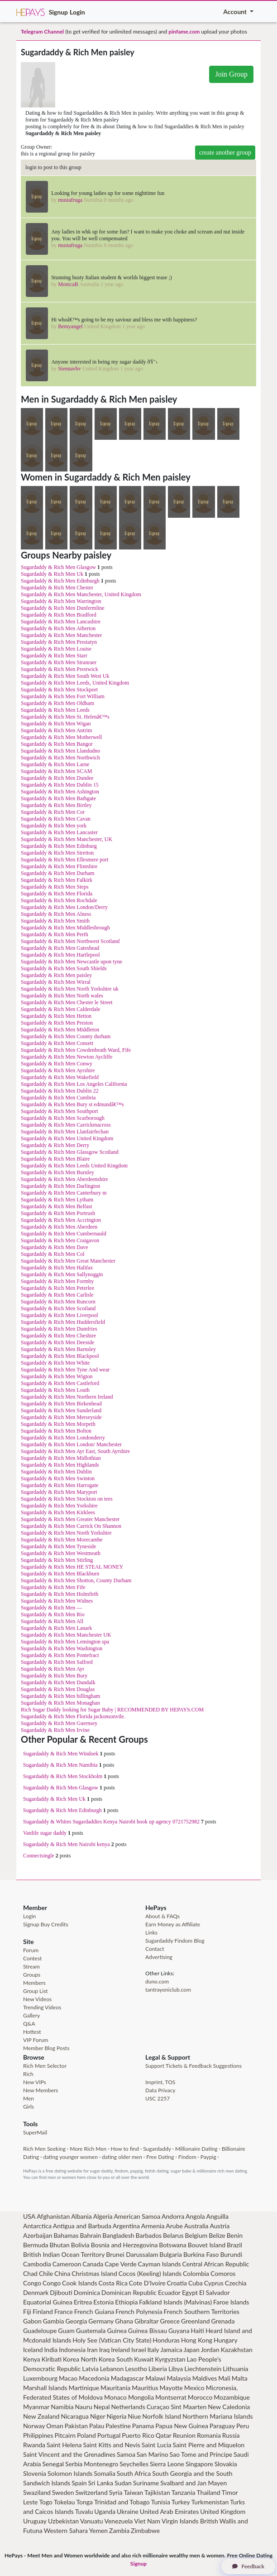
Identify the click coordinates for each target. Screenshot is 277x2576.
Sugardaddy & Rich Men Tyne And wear (65, 1369)
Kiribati (52, 2359)
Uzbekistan (63, 2521)
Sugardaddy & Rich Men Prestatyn (59, 642)
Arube (174, 2226)
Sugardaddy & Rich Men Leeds (55, 710)
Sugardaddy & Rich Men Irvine (55, 1730)
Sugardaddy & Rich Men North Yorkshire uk (70, 989)
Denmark (35, 2292)
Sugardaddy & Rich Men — (51, 1607)
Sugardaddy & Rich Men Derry (55, 1145)
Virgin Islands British (190, 2521)
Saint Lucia (157, 2445)
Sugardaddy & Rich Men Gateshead (60, 948)
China (62, 2273)
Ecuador (169, 2292)
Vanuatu (91, 2521)
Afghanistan (53, 2216)
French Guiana (94, 2311)
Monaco (115, 2397)
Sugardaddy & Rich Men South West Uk (65, 676)
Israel (138, 2349)
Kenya (31, 2359)
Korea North (80, 2359)
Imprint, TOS (160, 2082)
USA (29, 2216)
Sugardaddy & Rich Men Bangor (57, 744)
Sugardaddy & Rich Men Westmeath (60, 1553)
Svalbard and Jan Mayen (193, 2483)
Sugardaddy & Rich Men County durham (65, 1036)
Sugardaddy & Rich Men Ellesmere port (65, 859)
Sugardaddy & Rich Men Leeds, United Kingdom (75, 683)
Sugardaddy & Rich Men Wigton (57, 1376)
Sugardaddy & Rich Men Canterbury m (64, 1193)
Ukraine (127, 2511)
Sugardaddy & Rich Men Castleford (60, 1383)
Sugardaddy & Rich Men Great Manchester (68, 1261)
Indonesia (72, 2349)
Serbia (73, 2464)
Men (28, 2098)
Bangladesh (118, 2235)
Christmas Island (94, 2273)
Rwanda (34, 2445)
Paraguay (222, 2426)
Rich (28, 2074)
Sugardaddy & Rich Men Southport (59, 1111)
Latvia (90, 2368)
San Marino (152, 2454)
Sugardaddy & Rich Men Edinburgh (60, 581)
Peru (242, 2426)
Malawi (155, 2378)
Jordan (210, 2349)
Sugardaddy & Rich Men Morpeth (58, 1424)
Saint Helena (64, 2445)
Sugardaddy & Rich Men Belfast (56, 1206)
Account (235, 11)
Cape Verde (121, 2264)
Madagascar (127, 2378)
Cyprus (214, 2283)
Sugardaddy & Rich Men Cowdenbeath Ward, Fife (76, 1050)
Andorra (173, 2216)
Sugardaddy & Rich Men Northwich (60, 757)
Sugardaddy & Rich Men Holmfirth (59, 1594)
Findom (187, 2156)
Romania (209, 2435)
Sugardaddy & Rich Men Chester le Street (67, 1002)
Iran (92, 2349)
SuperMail (35, 2132)
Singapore (199, 2464)
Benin (235, 2235)
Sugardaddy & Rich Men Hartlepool (60, 955)
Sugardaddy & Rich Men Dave (54, 1247)
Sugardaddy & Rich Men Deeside (57, 1342)
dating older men (122, 2156)
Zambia (119, 2530)
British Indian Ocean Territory (64, 2254)
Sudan (123, 2483)
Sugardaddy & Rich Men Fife (53, 1587)
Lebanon (112, 2368)
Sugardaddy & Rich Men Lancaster (59, 832)
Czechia (236, 2283)
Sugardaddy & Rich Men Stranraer (58, 662)
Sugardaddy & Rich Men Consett (57, 1043)
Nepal (102, 2407)
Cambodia (37, 2264)
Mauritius (145, 2387)
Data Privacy (160, 2090)
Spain (79, 2483)
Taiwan (133, 2492)
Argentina (126, 2226)
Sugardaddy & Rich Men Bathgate (58, 798)
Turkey (181, 2502)
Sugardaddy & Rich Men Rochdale (59, 900)
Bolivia (80, 2245)
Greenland (195, 2321)
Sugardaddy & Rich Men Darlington (60, 1186)
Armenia (153, 2226)
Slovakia (226, 2464)
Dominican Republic (129, 2292)
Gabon (32, 2321)
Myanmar (36, 2407)
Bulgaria (170, 2254)
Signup (58, 12)
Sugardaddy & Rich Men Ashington (60, 791)
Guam (66, 2330)
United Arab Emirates (169, 2511)
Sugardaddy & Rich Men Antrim (56, 730)
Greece (170, 2321)
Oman (54, 2426)
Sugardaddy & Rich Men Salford (57, 1662)
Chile (46, 2273)
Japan (192, 2349)
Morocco (200, 2397)
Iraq (104, 2349)
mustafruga (70, 200)
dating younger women (70, 2156)
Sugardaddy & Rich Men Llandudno (60, 751)
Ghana (124, 2321)
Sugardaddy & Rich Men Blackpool (60, 1356)
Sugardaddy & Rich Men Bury (54, 1675)
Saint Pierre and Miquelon (209, 2445)
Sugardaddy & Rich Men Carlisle (57, 1295)
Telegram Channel (42, 31)
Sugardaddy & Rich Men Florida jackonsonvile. (73, 1716)
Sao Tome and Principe (201, 2454)
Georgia (76, 2321)
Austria (220, 2226)
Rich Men (34, 2148)
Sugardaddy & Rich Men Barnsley (58, 1349)
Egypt (190, 2292)
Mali (224, 2378)
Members (34, 1982)
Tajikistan (157, 2492)
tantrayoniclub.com (168, 1989)
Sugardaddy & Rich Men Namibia (60, 1765)
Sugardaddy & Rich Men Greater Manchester (70, 1519)
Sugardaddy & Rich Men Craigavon (60, 1240)
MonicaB (68, 284)
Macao (68, 2378)
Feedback (248, 2566)
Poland (86, 2435)
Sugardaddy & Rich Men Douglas (58, 1689)
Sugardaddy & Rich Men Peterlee (57, 1288)
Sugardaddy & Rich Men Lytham (57, 1199)
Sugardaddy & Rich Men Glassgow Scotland (70, 1152)
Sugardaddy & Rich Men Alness (56, 914)
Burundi (231, 2254)
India (51, 2349)
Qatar (164, 2435)
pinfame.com (184, 31)
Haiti (197, 2330)
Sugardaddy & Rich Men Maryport (59, 1492)
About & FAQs (162, 1916)
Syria (116, 2492)
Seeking (56, 2148)
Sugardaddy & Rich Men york (53, 825)
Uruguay (35, 2521)
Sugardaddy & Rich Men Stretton (57, 853)
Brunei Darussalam (132, 2254)
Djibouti (61, 2292)
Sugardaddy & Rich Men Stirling (57, 1560)
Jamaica (171, 2349)
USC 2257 (157, 2098)
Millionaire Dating (196, 2148)
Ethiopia (126, 2302)
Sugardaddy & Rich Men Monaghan (60, 1703)
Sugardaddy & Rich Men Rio (53, 1614)
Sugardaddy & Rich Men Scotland (58, 1308)
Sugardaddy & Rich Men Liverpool (59, 1315)
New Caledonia (229, 2407)
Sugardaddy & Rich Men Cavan (56, 819)
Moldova (90, 2397)
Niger (97, 2416)
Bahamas (65, 2235)
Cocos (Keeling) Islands (150, 2273)
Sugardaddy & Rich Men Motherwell (61, 737)
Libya (175, 2368)
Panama (143, 2426)
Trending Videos (42, 2007)
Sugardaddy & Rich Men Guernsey (59, 1723)
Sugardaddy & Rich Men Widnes (57, 1601)
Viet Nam (147, 2521)
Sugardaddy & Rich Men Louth (55, 1390)
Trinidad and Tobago (122, 2502)
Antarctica (37, 2226)
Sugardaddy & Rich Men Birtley (56, 805)
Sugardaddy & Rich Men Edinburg (59, 846)
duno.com (157, 1981)
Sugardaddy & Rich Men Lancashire (60, 621)
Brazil (234, 2245)
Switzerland (91, 2492)
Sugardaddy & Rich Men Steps (54, 887)
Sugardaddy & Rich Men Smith (55, 921)
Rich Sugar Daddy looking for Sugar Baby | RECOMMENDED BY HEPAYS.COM (112, 1709)
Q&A (29, 2023)
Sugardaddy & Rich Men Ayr (52, 1669)
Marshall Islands (45, 2387)
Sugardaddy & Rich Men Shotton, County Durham (76, 1580)
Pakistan (76, 2426)
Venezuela (119, 2521)
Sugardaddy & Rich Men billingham (60, 1696)
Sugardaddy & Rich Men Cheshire (58, 1335)
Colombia (196, 2273)
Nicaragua (75, 2416)
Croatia (177, 2283)
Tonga (84, 2502)
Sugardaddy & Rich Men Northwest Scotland (70, 941)
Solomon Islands (70, 2473)
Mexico (194, 2387)
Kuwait (143, 2359)
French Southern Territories (201, 2311)
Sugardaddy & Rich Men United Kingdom (67, 1138)
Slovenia (34, 2473)
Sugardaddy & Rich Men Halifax (57, 1267)
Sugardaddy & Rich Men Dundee (57, 778)
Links (151, 1932)
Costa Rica (112, 2283)
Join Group (231, 74)
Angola (195, 2216)
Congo (32, 2283)
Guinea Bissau (147, 2330)
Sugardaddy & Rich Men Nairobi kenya (66, 1844)
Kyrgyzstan (170, 2359)
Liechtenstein (202, 2368)
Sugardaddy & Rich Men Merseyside (61, 1417)
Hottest (32, 2031)
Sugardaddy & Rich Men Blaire (55, 1159)
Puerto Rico (138, 2435)
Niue (134, 2416)
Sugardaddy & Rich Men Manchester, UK (66, 839)
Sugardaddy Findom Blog (175, 1940)
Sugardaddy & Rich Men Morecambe (62, 1539)
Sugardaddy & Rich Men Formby (57, 1281)
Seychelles (133, 2464)
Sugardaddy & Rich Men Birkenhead (61, 1403)
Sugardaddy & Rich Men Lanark (56, 1628)
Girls (28, 2106)
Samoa (126, 2454)
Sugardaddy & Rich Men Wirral (56, 982)
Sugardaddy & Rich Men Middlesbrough (65, 927)
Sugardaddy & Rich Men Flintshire (59, 866)
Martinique (84, 2387)
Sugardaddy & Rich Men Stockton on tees (67, 1499)
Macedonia (94, 2378)
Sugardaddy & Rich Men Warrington (61, 601)
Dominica (87, 2292)
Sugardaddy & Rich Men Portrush (58, 1213)
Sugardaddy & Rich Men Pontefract (60, 1655)
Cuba (195, 2283)
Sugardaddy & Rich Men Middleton (60, 1029)
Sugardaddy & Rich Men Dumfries (59, 1329)
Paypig (208, 2156)
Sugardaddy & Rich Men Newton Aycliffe (66, 1057)
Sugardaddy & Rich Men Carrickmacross (66, 1125)
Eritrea (83, 2302)
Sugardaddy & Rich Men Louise (56, 649)
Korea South (116, 2359)
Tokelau (64, 2502)
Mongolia (141, 2397)
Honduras (166, 2340)
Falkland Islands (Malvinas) (175, 2302)
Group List (35, 1991)
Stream (31, 1966)
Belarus (173, 2235)
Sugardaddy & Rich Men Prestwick (59, 669)
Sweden (63, 2492)
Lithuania (235, 2368)
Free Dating (160, 2156)
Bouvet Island (206, 2245)
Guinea (116, 2330)
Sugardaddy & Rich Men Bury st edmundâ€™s (72, 1104)
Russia (231, 2435)
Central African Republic (215, 2264)
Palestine (118, 2426)
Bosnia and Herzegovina (124, 2245)
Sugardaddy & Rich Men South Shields (64, 968)
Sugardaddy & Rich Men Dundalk (58, 1682)
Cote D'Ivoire (147, 2283)
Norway (34, 2426)
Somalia (104, 2473)
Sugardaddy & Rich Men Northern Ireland (67, 1397)
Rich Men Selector (45, 2065)
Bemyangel (70, 326)
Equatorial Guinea (47, 2302)
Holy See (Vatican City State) (111, 2340)
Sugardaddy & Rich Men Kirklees (58, 1512)
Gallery (31, 2015)
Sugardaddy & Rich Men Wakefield (60, 1077)
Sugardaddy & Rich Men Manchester (61, 635)
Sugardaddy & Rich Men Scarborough (63, 1118)
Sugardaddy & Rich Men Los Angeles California (74, 1084)
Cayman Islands (159, 2264)
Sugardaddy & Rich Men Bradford (58, 615)
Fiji (27, 2311)
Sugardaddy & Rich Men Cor (53, 812)
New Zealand (41, 2416)
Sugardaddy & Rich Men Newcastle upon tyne (71, 961)
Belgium (196, 2235)
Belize (217, 2235)
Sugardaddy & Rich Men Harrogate (59, 1485)
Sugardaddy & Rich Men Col (53, 1254)
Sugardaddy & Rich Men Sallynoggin (62, 1274)
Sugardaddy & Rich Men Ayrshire (58, 1070)
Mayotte (171, 2387)
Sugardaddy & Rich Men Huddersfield (63, 1322)
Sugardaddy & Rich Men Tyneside (58, 1546)
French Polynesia (138, 2311)
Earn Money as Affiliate (172, 1924)
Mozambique (232, 2397)
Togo (46, 2502)
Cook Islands (79, 2283)
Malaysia (179, 2378)
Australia (196, 2226)
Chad (30, 2273)
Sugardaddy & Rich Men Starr (54, 655)
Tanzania (184, 2492)
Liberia (157, 2368)
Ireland (120, 2349)
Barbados (149, 2235)
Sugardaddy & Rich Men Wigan (56, 723)
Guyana (179, 2330)
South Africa (134, 2473)
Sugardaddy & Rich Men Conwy (56, 1063)
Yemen (98, 2530)
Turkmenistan (210, 2502)
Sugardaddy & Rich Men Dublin (56, 1471)
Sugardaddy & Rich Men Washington (61, 1648)
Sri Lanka (101, 2483)
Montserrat (170, 2397)
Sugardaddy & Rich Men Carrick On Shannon (71, 1526)
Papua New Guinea (181, 2426)
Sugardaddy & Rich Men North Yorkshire (66, 1533)
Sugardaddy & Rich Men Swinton (58, 1478)
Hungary (226, 2340)
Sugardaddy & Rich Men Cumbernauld (63, 1233)
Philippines (38, 2435)
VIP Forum (35, 2039)
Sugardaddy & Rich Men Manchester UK (66, 1635)
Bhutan (59, 2245)
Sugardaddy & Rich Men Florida (56, 893)
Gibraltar (146, 2321)
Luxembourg (40, 2378)
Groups (31, 1974)
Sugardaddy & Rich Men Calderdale (60, 1009)
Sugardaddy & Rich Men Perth (54, 934)
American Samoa (137, 2216)
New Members (40, 2090)
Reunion (184, 2435)
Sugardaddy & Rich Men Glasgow (58, 567)
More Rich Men (88, 2148)
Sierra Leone (167, 2464)
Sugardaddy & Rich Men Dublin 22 (60, 1091)
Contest (32, 1958)
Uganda (104, 2511)
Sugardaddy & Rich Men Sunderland (61, 1410)
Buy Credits (54, 1924)
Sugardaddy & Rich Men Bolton (56, 1431)
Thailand (208, 2492)
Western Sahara (66, 2530)
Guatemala (91, 2330)
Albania (81, 2216)
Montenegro (101, 2464)
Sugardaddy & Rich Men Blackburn (60, 1573)
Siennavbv (69, 368)
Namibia (62, 2407)
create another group (225, 152)
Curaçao (158, 2407)
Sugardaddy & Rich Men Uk (52, 574)
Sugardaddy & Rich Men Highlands (60, 1465)
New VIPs (34, 2082)
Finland (43, 2311)
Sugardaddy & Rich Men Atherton (58, 628)
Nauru (83, 2407)
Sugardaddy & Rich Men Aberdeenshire (64, 1179)
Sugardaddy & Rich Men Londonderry (63, 1437)
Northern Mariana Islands (217, 2416)
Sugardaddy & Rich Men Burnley (57, 1172)
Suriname (146, 2483)
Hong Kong (196, 2340)
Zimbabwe (145, 2530)
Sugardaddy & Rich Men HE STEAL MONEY (72, 1567)
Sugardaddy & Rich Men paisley (56, 975)
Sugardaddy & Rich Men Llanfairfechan (65, 1131)
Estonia (103, 2302)
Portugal (108, 2435)
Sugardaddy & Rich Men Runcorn (58, 1301)
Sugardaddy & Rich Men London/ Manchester (71, 1444)
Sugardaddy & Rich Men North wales (62, 995)
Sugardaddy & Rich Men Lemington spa (65, 1641)
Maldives (204, 2378)
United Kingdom (222, 2511)
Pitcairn (65, 2435)
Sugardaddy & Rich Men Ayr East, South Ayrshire (75, 1451)
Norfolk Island (161, 2416)
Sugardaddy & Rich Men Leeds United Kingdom (74, 1165)
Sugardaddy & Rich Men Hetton (56, 1016)
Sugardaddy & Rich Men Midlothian (61, 1458)
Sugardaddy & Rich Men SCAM (56, 771)
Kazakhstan (237, 2349)
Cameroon (67, 2264)
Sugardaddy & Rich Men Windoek (61, 1753)
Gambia (53, 2321)
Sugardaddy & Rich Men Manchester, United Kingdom (81, 594)
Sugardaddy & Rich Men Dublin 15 (60, 785)
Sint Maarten (188, 2407)
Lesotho (136, 2368)
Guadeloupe (40, 2330)
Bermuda (35, 2245)
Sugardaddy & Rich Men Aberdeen (59, 1227)
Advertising (158, 1957)
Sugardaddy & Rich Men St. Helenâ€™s (65, 717)
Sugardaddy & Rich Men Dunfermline (63, 608)
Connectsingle (38, 1855)
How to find (125, 2148)
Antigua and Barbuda (82, 2226)
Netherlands (128, 2407)
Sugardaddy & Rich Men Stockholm (62, 1776)
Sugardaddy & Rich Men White (55, 1363)
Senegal (53, 2464)
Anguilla (217, 2216)
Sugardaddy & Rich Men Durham (58, 873)
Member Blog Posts (46, 2048)
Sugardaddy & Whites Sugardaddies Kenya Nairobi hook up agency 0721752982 (111, 1821)
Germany (101, 2321)
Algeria (103, 2216)
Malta (240, 2378)
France (63, 2311)
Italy (153, 2349)
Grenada (222, 2321)
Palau (96, 2426)
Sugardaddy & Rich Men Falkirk (56, 880)
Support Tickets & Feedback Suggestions (193, 2065)
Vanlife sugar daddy (45, 1833)
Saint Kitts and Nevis (111, 2445)
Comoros (222, 2273)
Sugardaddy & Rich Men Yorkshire (59, 1505)
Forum (30, 1950)
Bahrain (90, 2235)
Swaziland (37, 2492)
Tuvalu (84, 2511)
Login (77, 12)
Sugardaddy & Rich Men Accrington (61, 1220)
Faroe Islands (231, 2302)
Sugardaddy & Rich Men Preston (57, 1023)
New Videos (37, 1999)
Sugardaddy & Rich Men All (52, 1621)
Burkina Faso (201, 2254)
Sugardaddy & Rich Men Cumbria (58, 1097)
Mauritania (115, 2387)
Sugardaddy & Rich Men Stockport (59, 689)
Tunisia (160, 2502)
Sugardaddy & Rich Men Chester (57, 587)
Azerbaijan (37, 2235)
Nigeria (116, 2416)
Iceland (33, 2349)
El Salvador (214, 2292)
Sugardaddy (157, 2148)
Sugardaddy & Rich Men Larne (55, 764)
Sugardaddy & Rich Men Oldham (57, 703)
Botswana (172, 2245)
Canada (92, 2264)
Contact (154, 1948)
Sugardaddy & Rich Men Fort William (63, 696)
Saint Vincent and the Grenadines (69, 2454)
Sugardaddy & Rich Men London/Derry (64, 907)
